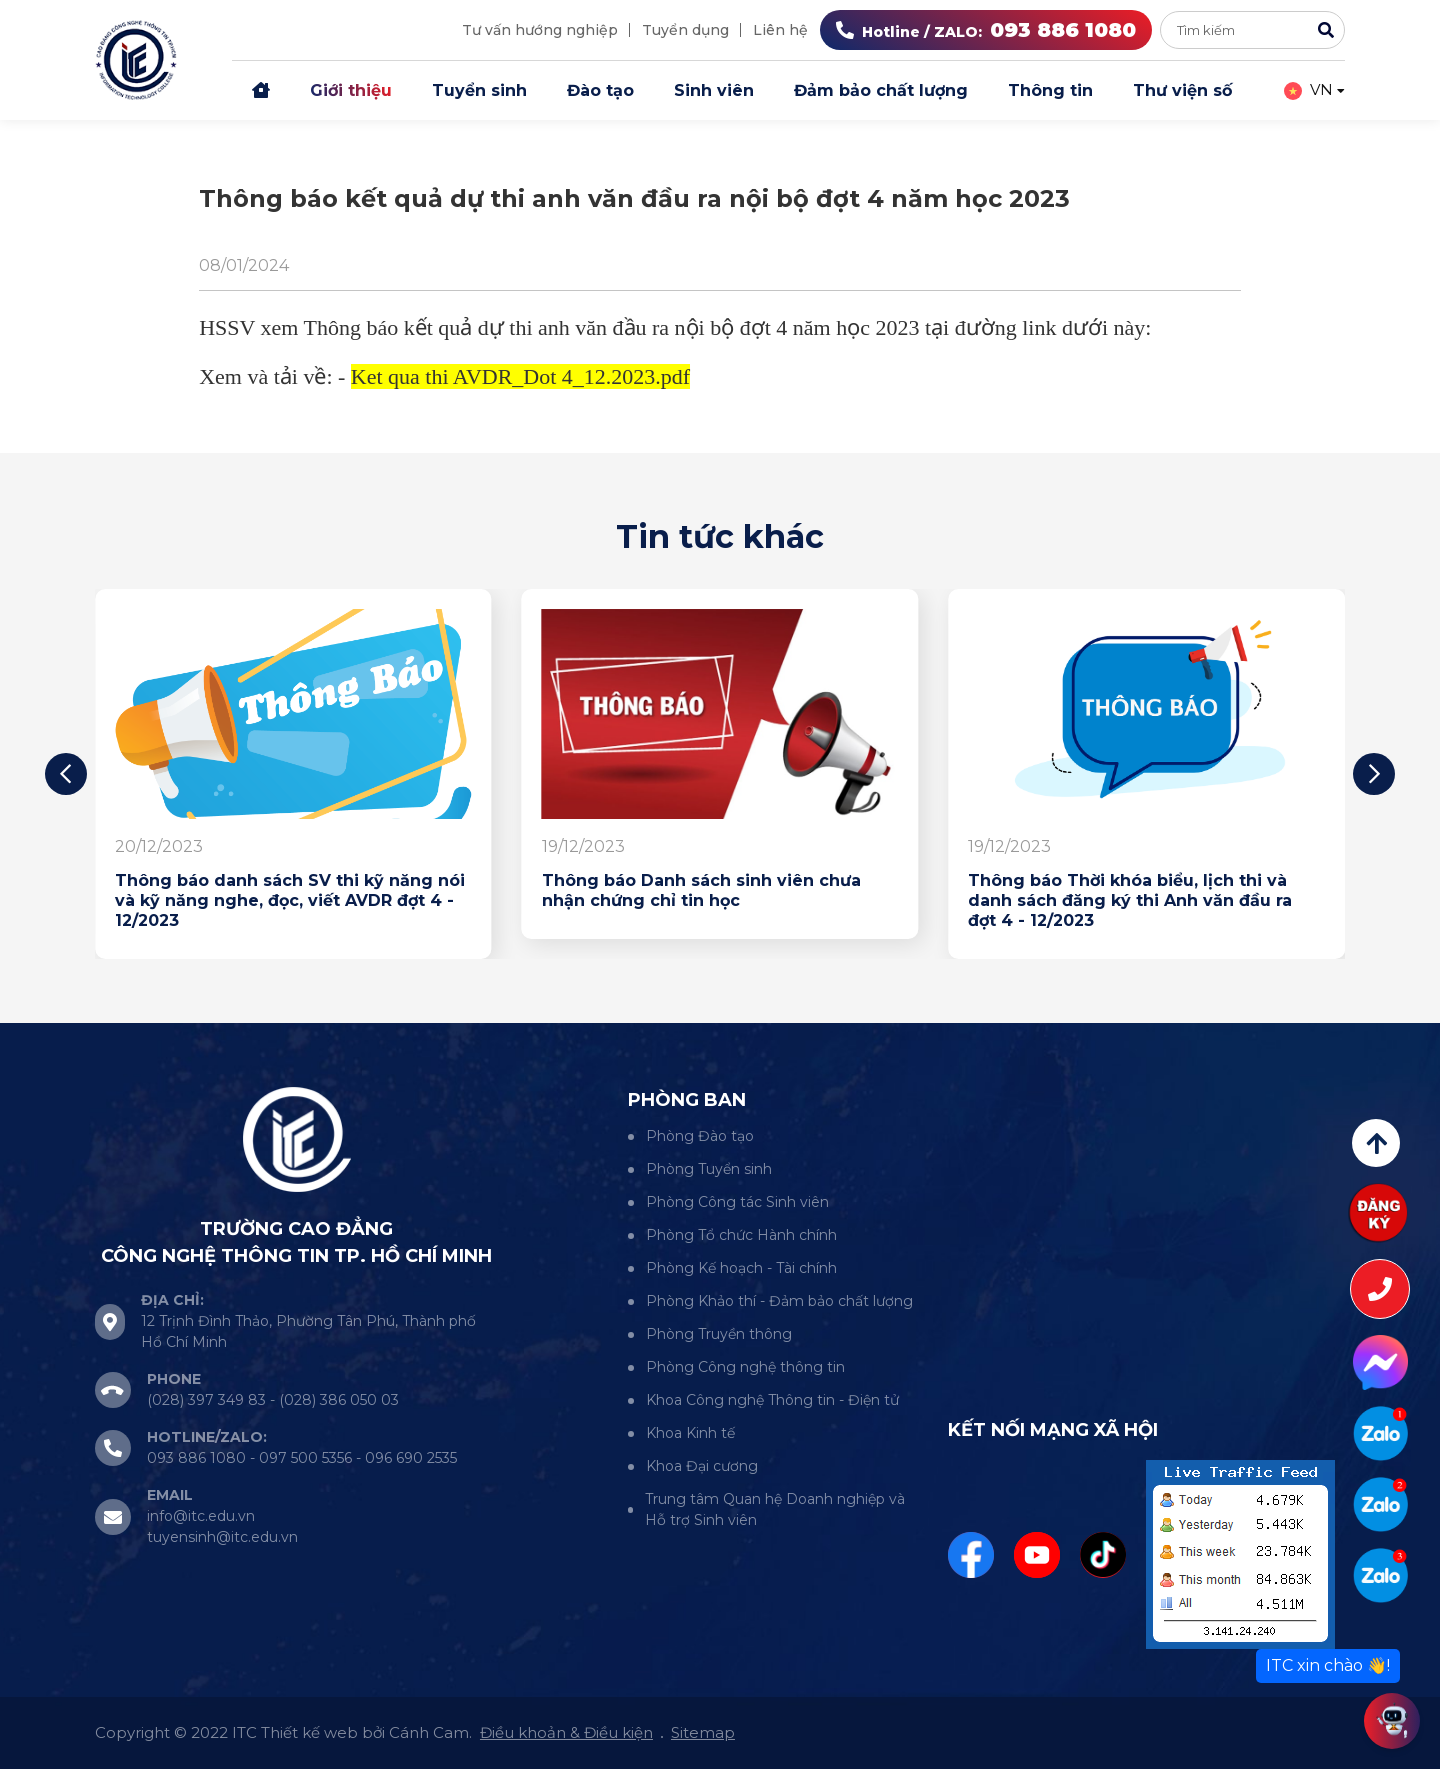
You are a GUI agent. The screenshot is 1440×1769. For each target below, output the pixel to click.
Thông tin (1050, 90)
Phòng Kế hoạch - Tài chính (741, 1268)
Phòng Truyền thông (719, 1334)
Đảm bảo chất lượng (881, 90)
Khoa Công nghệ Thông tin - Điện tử (772, 1400)
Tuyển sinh (479, 90)
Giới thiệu (351, 90)
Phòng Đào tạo (700, 1136)
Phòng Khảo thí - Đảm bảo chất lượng (779, 1301)
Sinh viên (714, 90)
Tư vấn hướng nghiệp (540, 30)
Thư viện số (1182, 90)
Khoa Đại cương (702, 1466)
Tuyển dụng (685, 30)
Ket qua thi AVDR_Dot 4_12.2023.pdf (520, 376)
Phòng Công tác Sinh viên (737, 1202)
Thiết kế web (309, 1732)
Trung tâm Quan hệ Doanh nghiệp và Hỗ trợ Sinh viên (775, 1509)
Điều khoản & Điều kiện (566, 1732)
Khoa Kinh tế (690, 1433)
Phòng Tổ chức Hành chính (741, 1235)
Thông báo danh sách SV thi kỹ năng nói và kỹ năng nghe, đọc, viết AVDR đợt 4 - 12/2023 (290, 900)
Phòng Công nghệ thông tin (745, 1367)
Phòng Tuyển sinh (709, 1169)
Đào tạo (600, 90)
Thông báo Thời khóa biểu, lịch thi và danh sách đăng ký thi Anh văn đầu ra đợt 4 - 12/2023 (1130, 900)
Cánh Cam (429, 1732)
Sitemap (703, 1732)
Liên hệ (780, 30)
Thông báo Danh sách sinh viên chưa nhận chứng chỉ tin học (701, 890)
